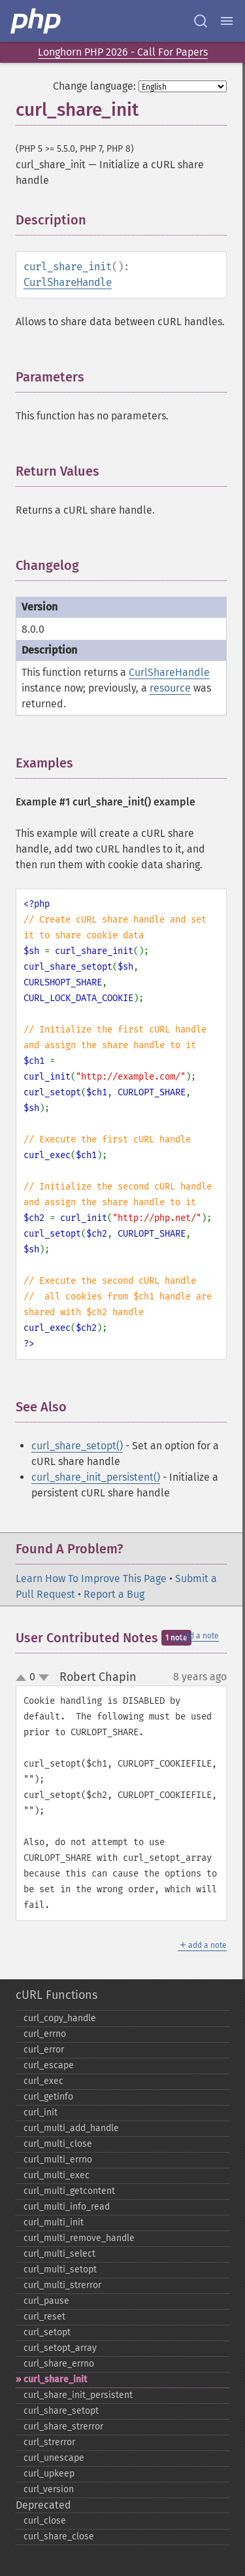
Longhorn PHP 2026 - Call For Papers (123, 52)
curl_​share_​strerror (63, 2426)
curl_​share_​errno (59, 2363)
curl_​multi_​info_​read (67, 2206)
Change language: (94, 86)
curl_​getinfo (48, 2096)
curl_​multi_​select (59, 2253)
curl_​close (45, 2520)
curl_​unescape (54, 2457)
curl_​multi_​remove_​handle (79, 2238)
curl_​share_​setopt (61, 2410)
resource (170, 688)
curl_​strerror (49, 2442)
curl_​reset (44, 2316)
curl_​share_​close (59, 2536)
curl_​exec (43, 2081)
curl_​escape (49, 2065)
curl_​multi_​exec (57, 2175)
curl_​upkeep (49, 2473)
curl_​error (44, 2049)
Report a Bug (114, 1594)
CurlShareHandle (68, 282)
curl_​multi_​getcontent (69, 2191)
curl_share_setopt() (77, 1445)
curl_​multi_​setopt (60, 2269)
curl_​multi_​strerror (62, 2285)
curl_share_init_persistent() (95, 1477)
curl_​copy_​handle (60, 2018)
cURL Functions (56, 1995)
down (44, 1677)
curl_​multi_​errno (58, 2159)
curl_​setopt (47, 2332)
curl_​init (40, 2112)
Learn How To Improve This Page (91, 1578)
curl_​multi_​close (58, 2143)
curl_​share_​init (55, 2379)
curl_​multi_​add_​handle (71, 2128)
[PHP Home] (36, 21)
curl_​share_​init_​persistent (78, 2395)
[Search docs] (201, 21)
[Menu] (227, 21)
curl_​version (49, 2489)
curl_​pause (46, 2300)
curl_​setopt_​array (60, 2348)
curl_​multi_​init (54, 2222)
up (23, 1678)
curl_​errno (45, 2033)
